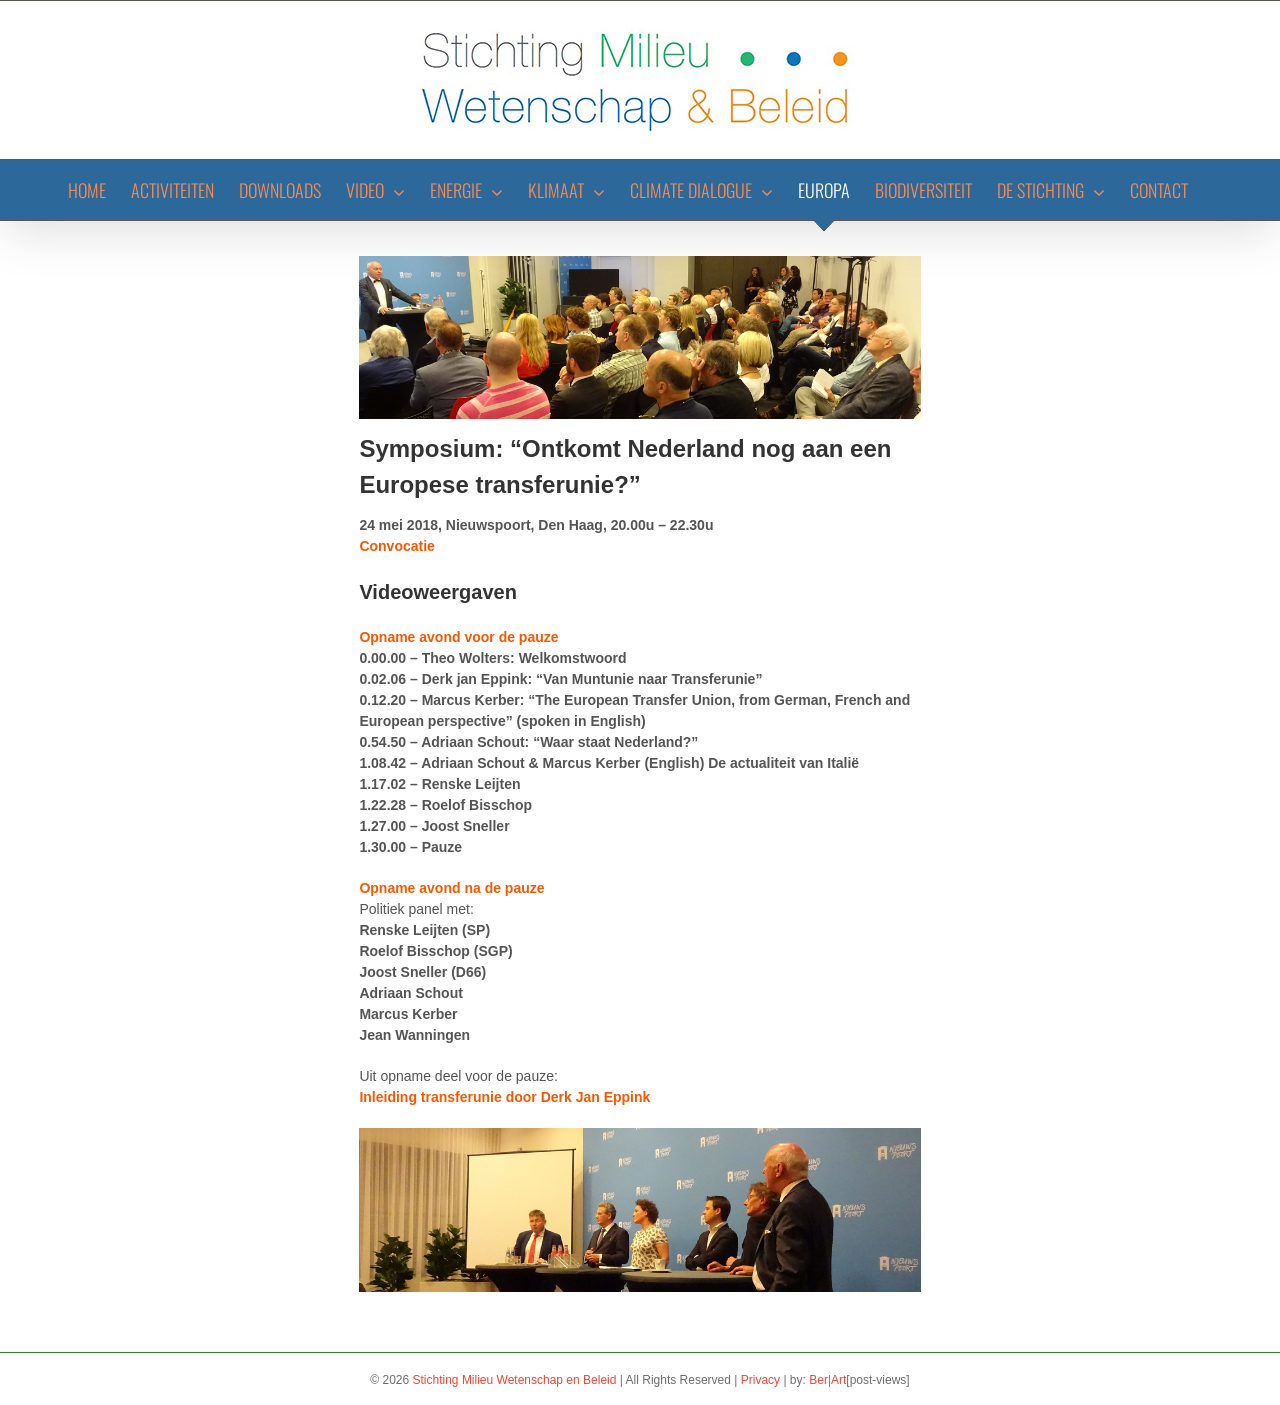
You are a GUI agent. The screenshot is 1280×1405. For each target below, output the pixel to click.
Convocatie (396, 546)
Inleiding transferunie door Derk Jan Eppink (504, 1097)
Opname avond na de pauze (451, 888)
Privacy (760, 1380)
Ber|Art (827, 1380)
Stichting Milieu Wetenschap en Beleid (515, 1380)
